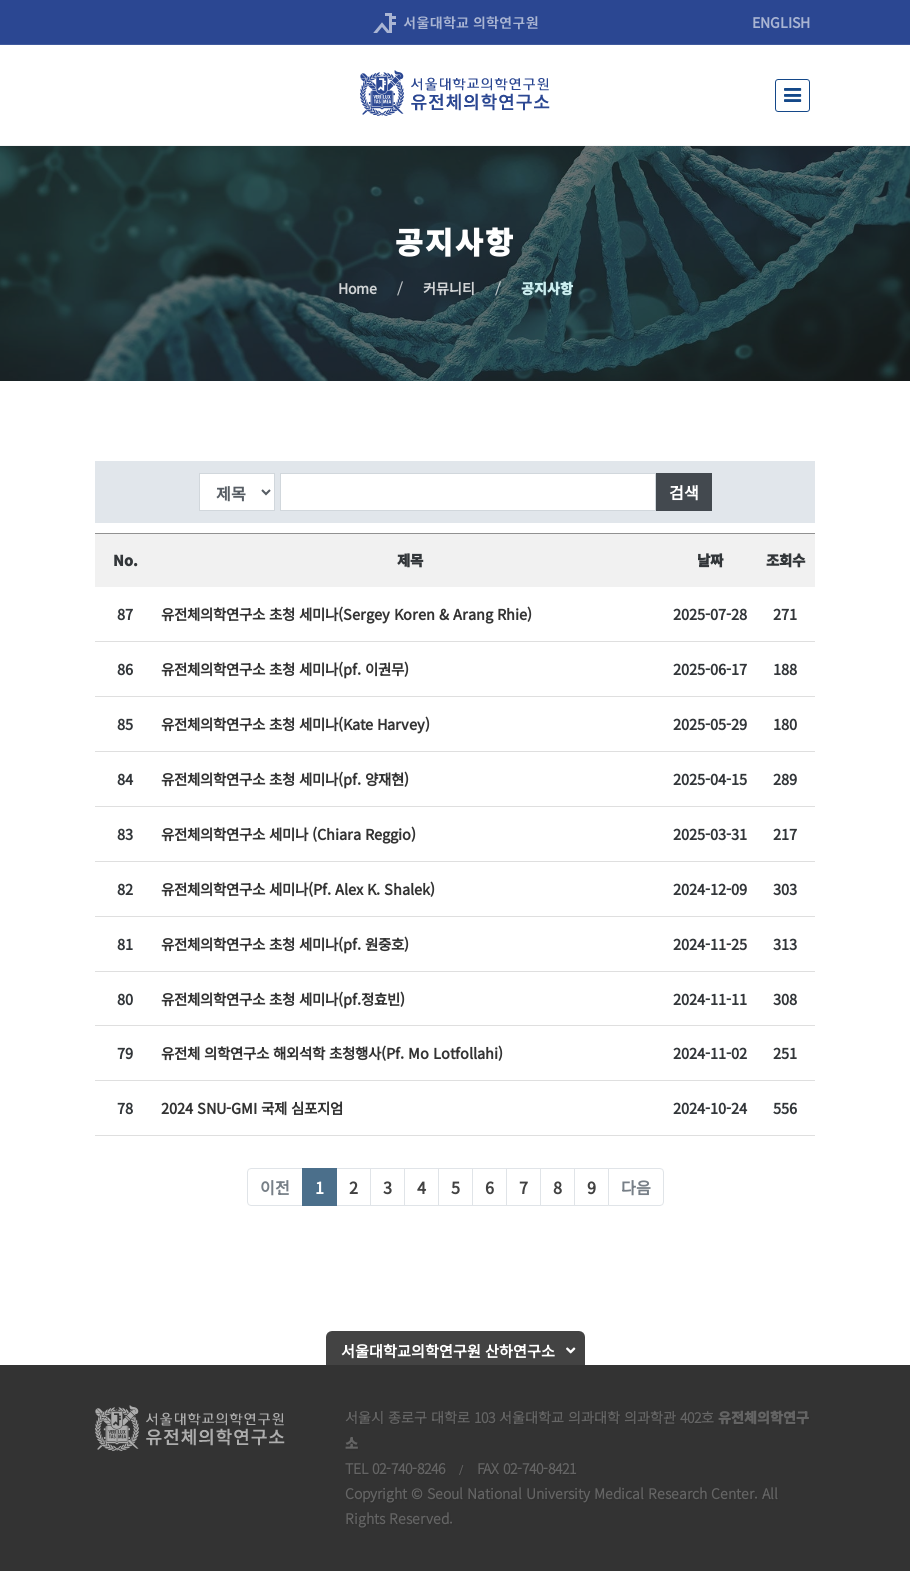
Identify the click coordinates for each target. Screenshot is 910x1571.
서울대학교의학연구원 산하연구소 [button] (448, 1350)
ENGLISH (781, 22)
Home (357, 288)
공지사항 (547, 288)
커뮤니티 (449, 288)
